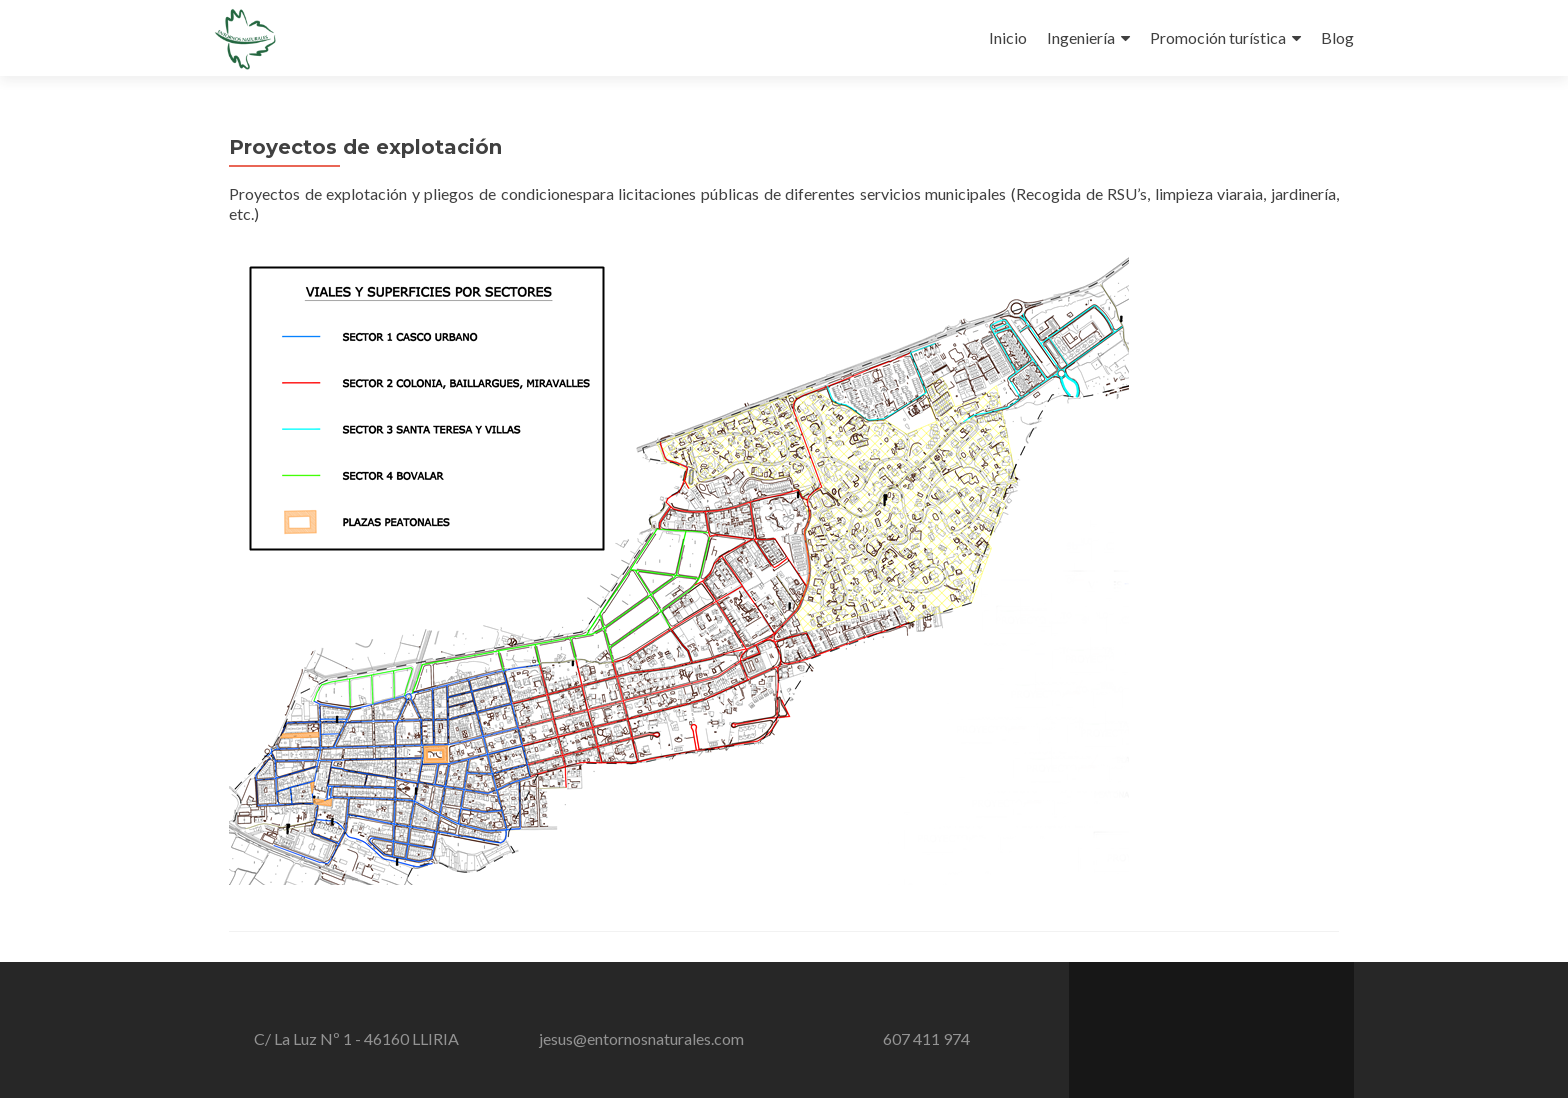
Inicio (1008, 37)
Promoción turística (1218, 37)
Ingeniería (1081, 37)
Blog (1337, 37)
